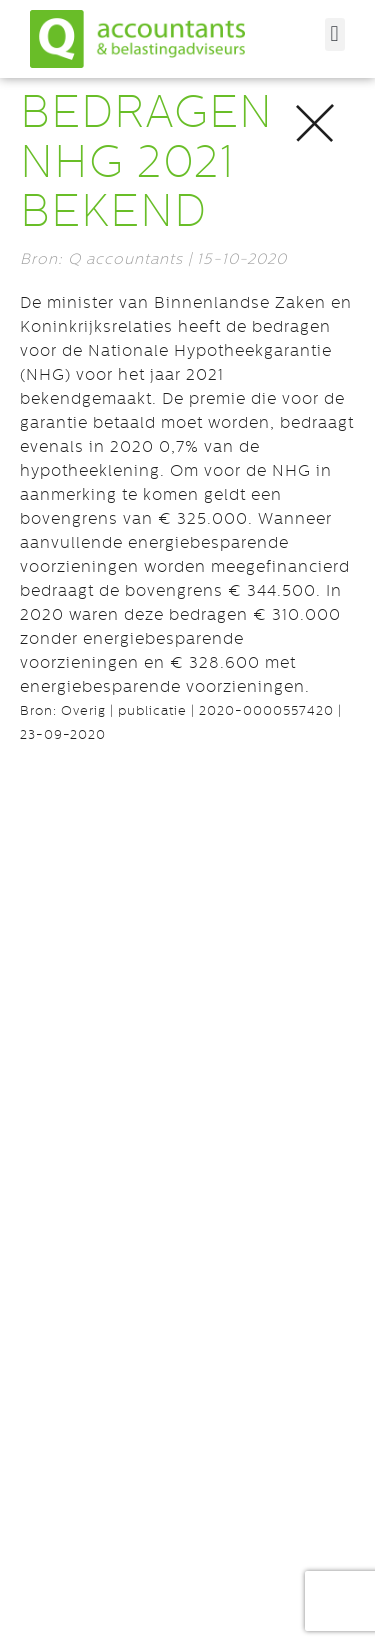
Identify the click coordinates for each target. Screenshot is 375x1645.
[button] (335, 34)
